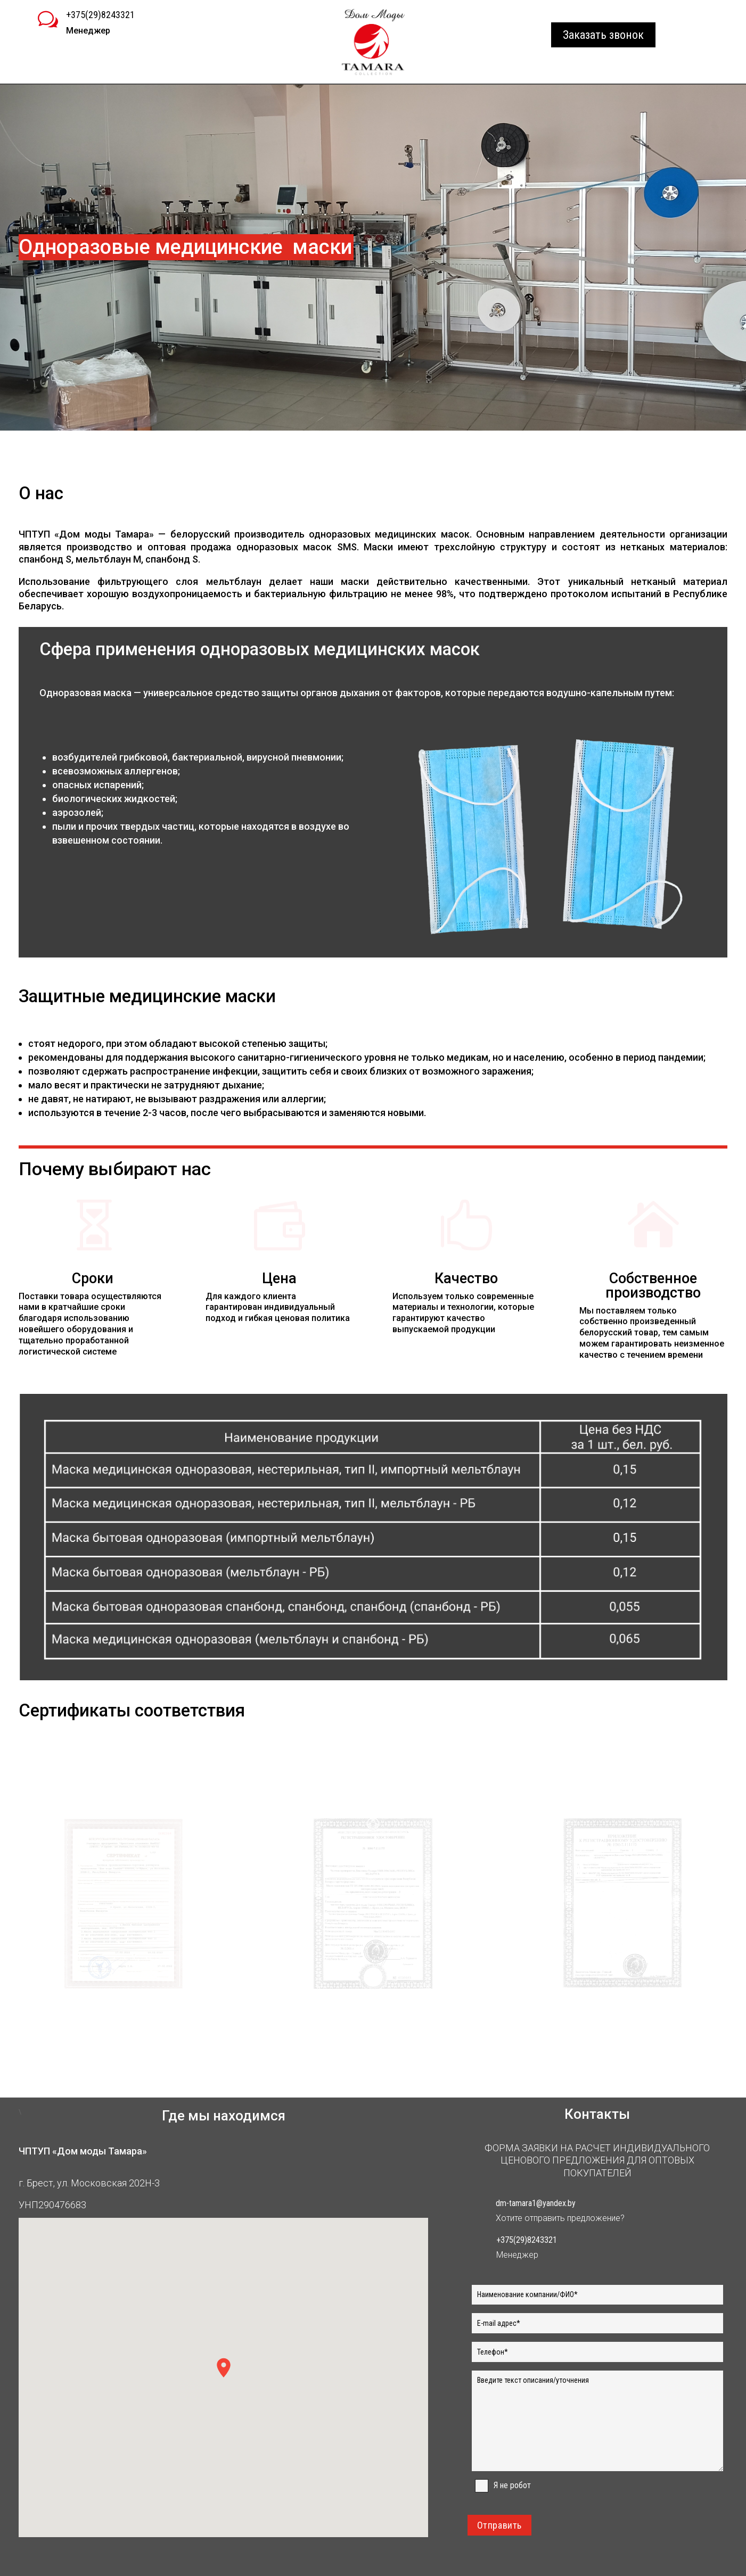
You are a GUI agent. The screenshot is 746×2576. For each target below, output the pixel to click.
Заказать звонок (603, 35)
